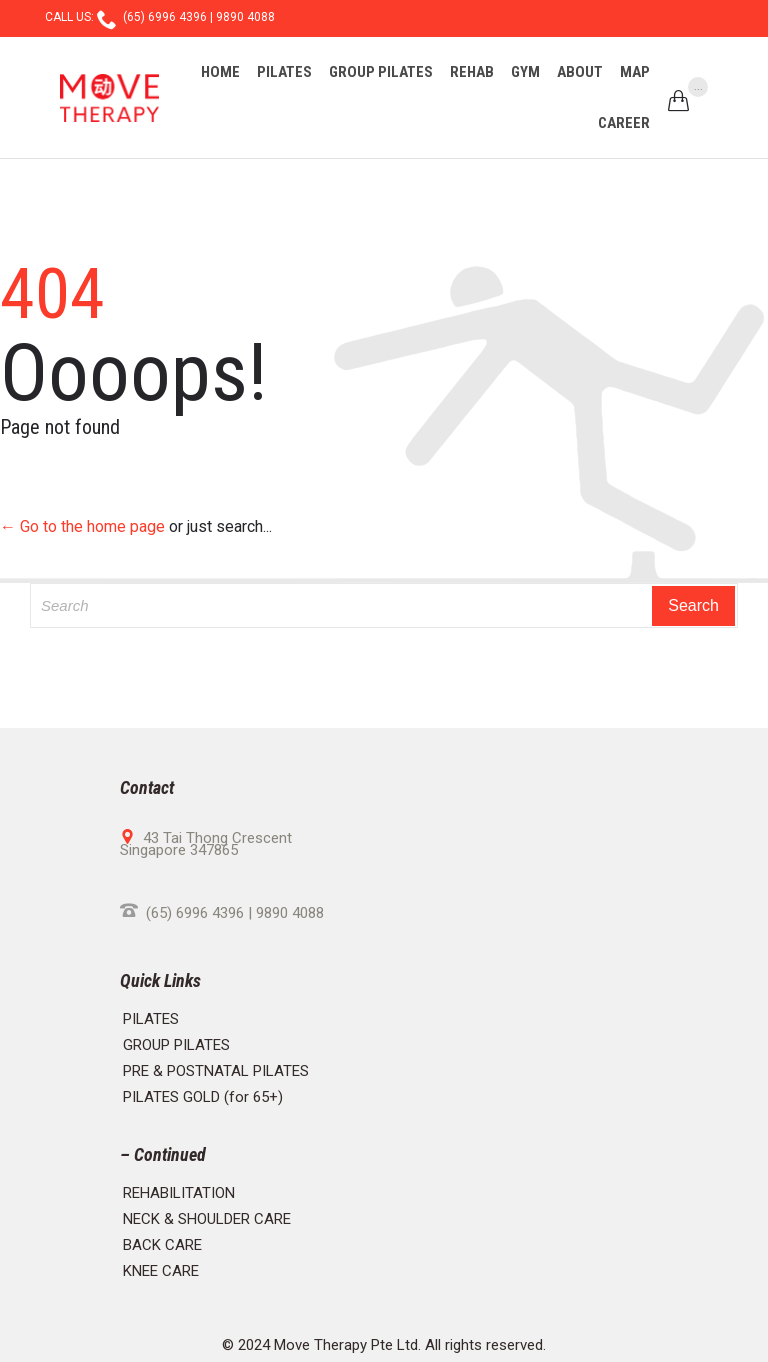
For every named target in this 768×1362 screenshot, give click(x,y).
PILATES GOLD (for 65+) (203, 1097)
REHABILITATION (179, 1193)
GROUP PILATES (176, 1045)
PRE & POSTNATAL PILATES (216, 1071)
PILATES (151, 1019)
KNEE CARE (161, 1271)
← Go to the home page (82, 526)
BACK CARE (162, 1245)
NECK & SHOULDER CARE (207, 1219)
